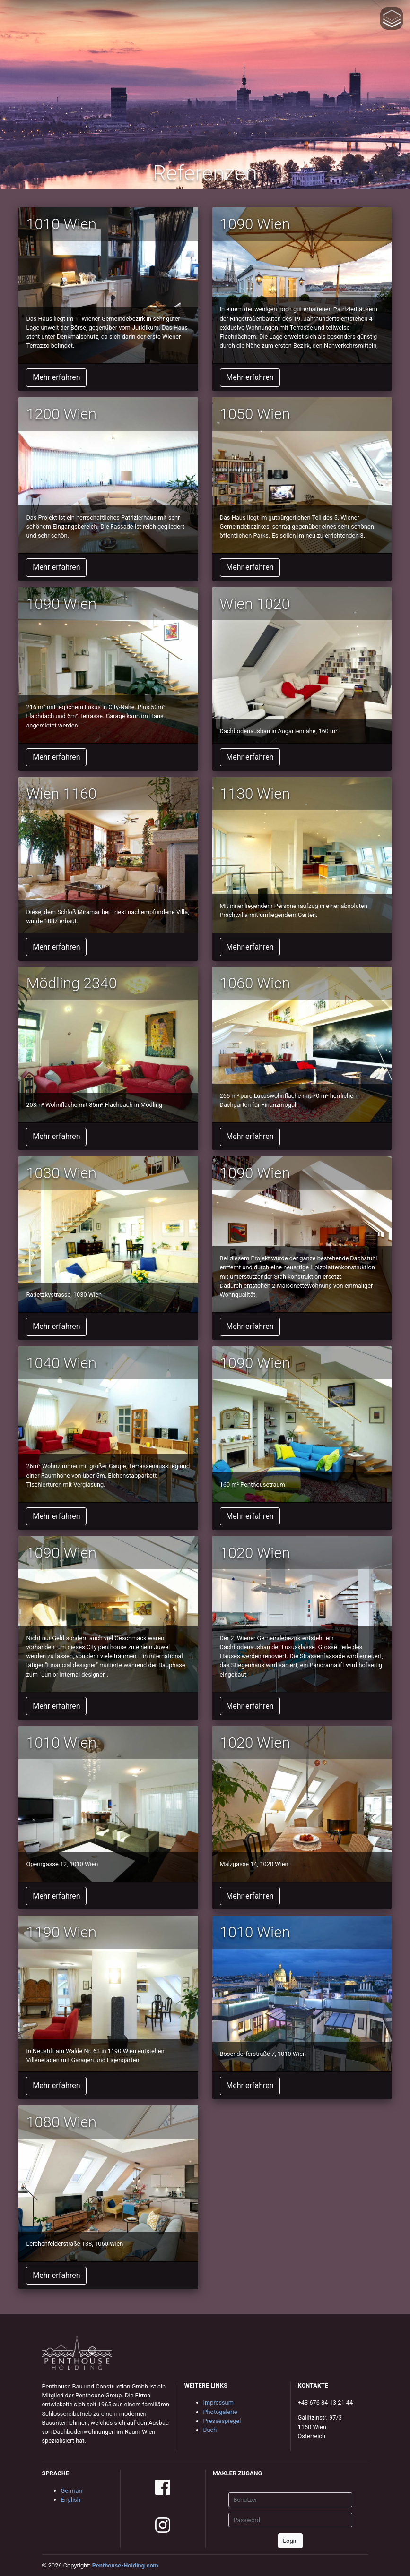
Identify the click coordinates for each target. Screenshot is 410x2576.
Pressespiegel (222, 2420)
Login (290, 2540)
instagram (163, 2525)
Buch (210, 2429)
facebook (163, 2487)
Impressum (218, 2402)
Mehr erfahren (56, 377)
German (71, 2490)
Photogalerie (220, 2411)
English (70, 2499)
